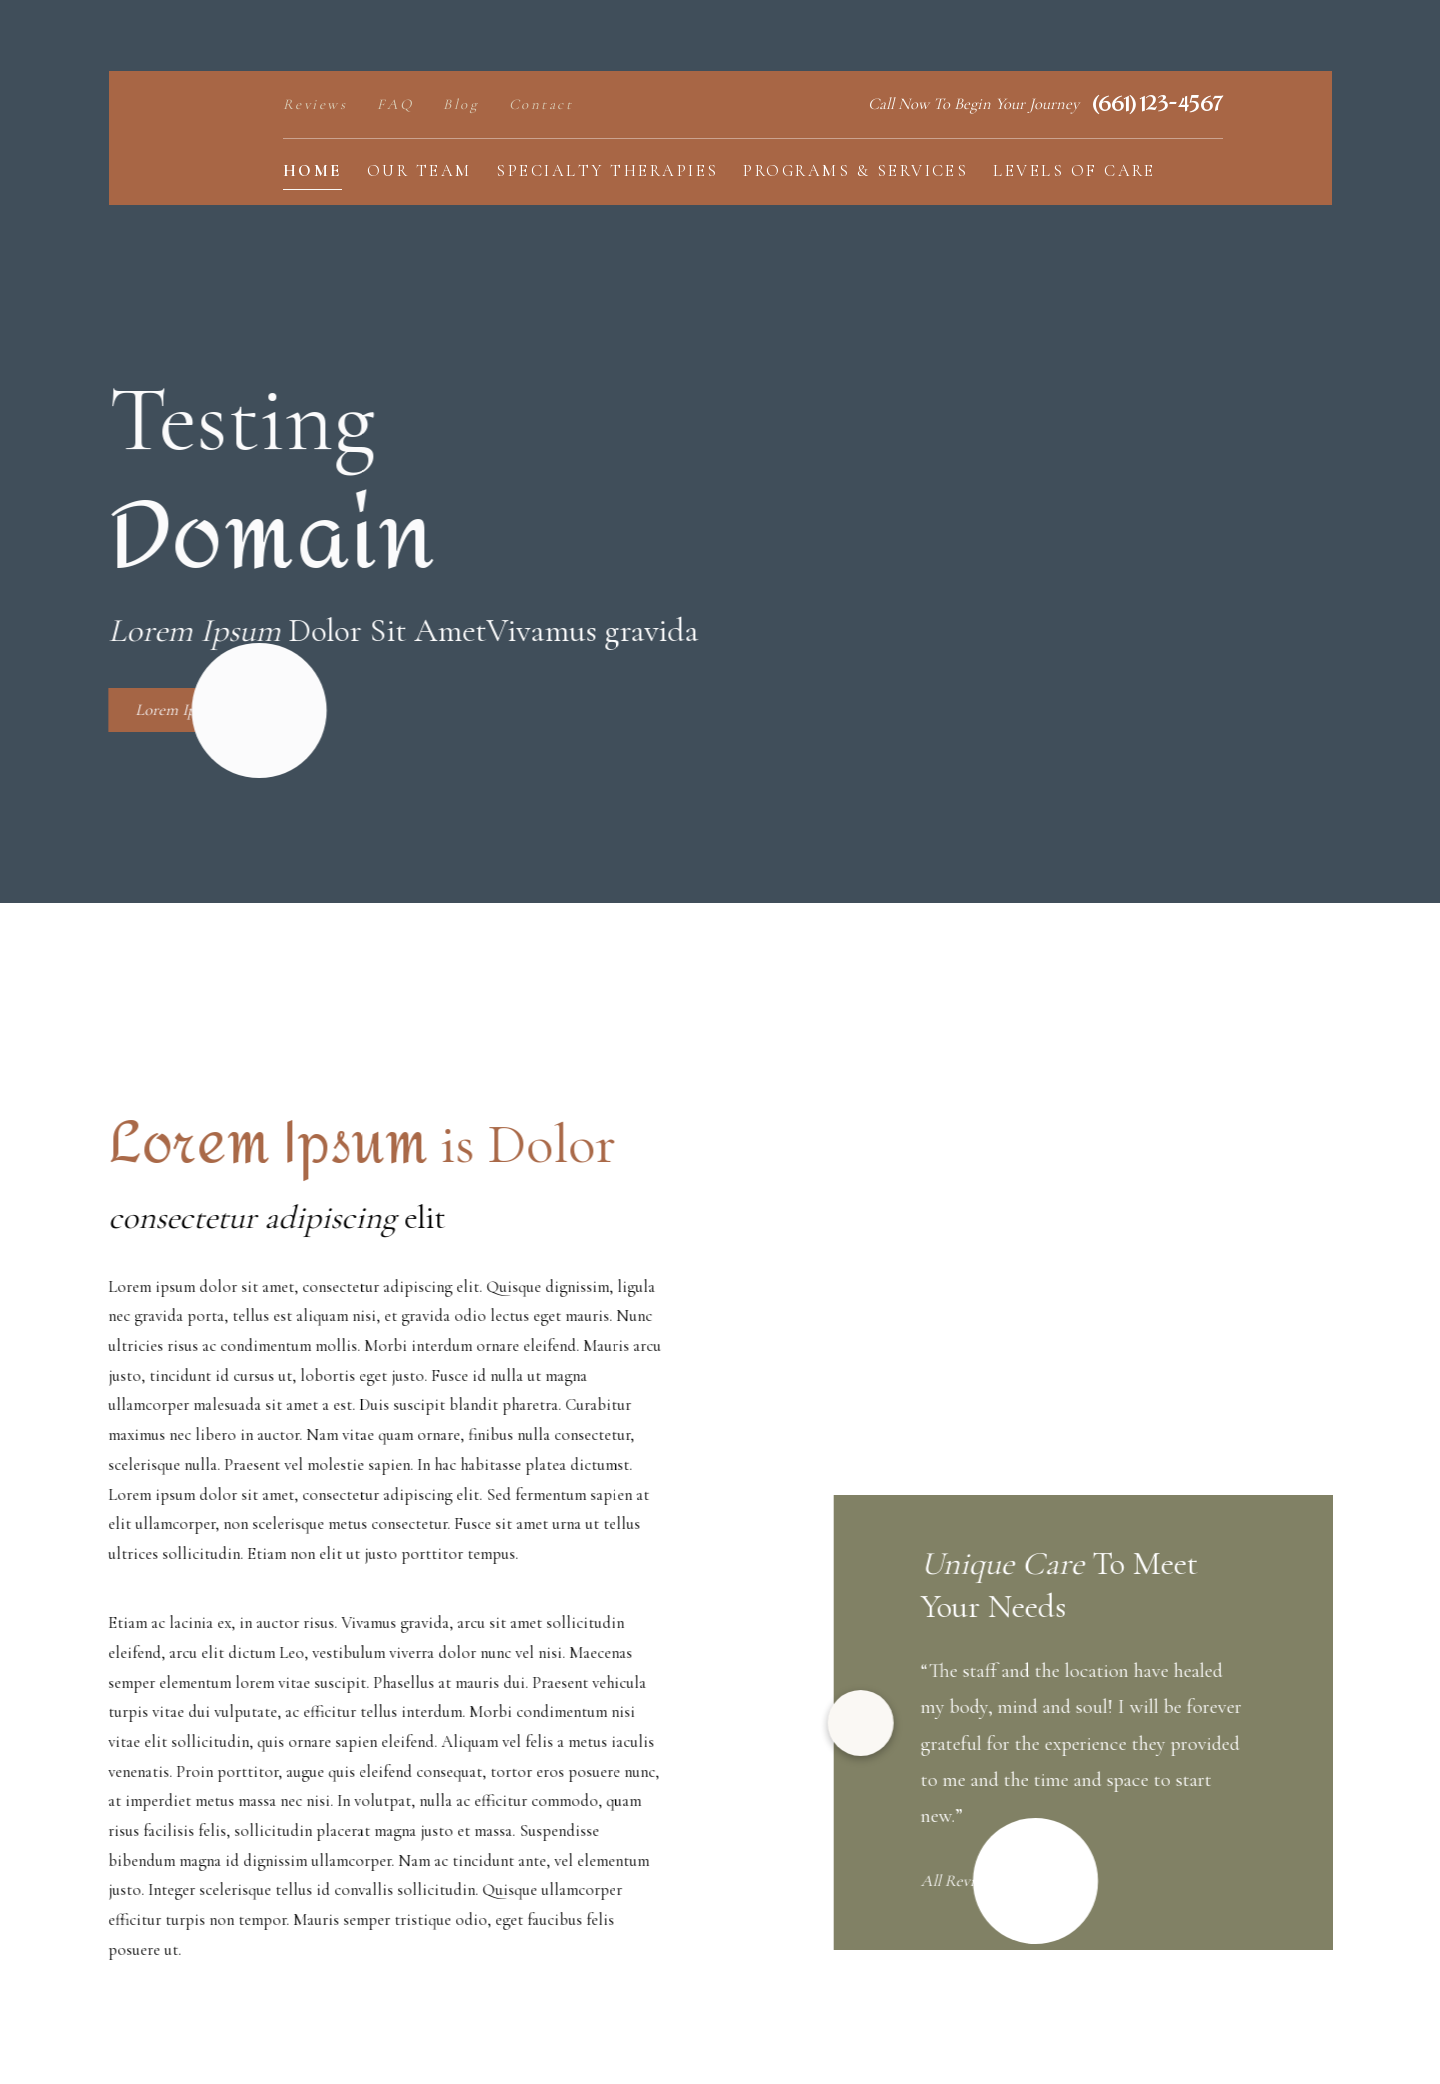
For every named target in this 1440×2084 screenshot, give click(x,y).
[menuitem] (312, 172)
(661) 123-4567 (1157, 104)
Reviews (315, 104)
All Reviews (1001, 1881)
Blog (461, 104)
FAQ (395, 104)
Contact (541, 104)
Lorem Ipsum (165, 710)
